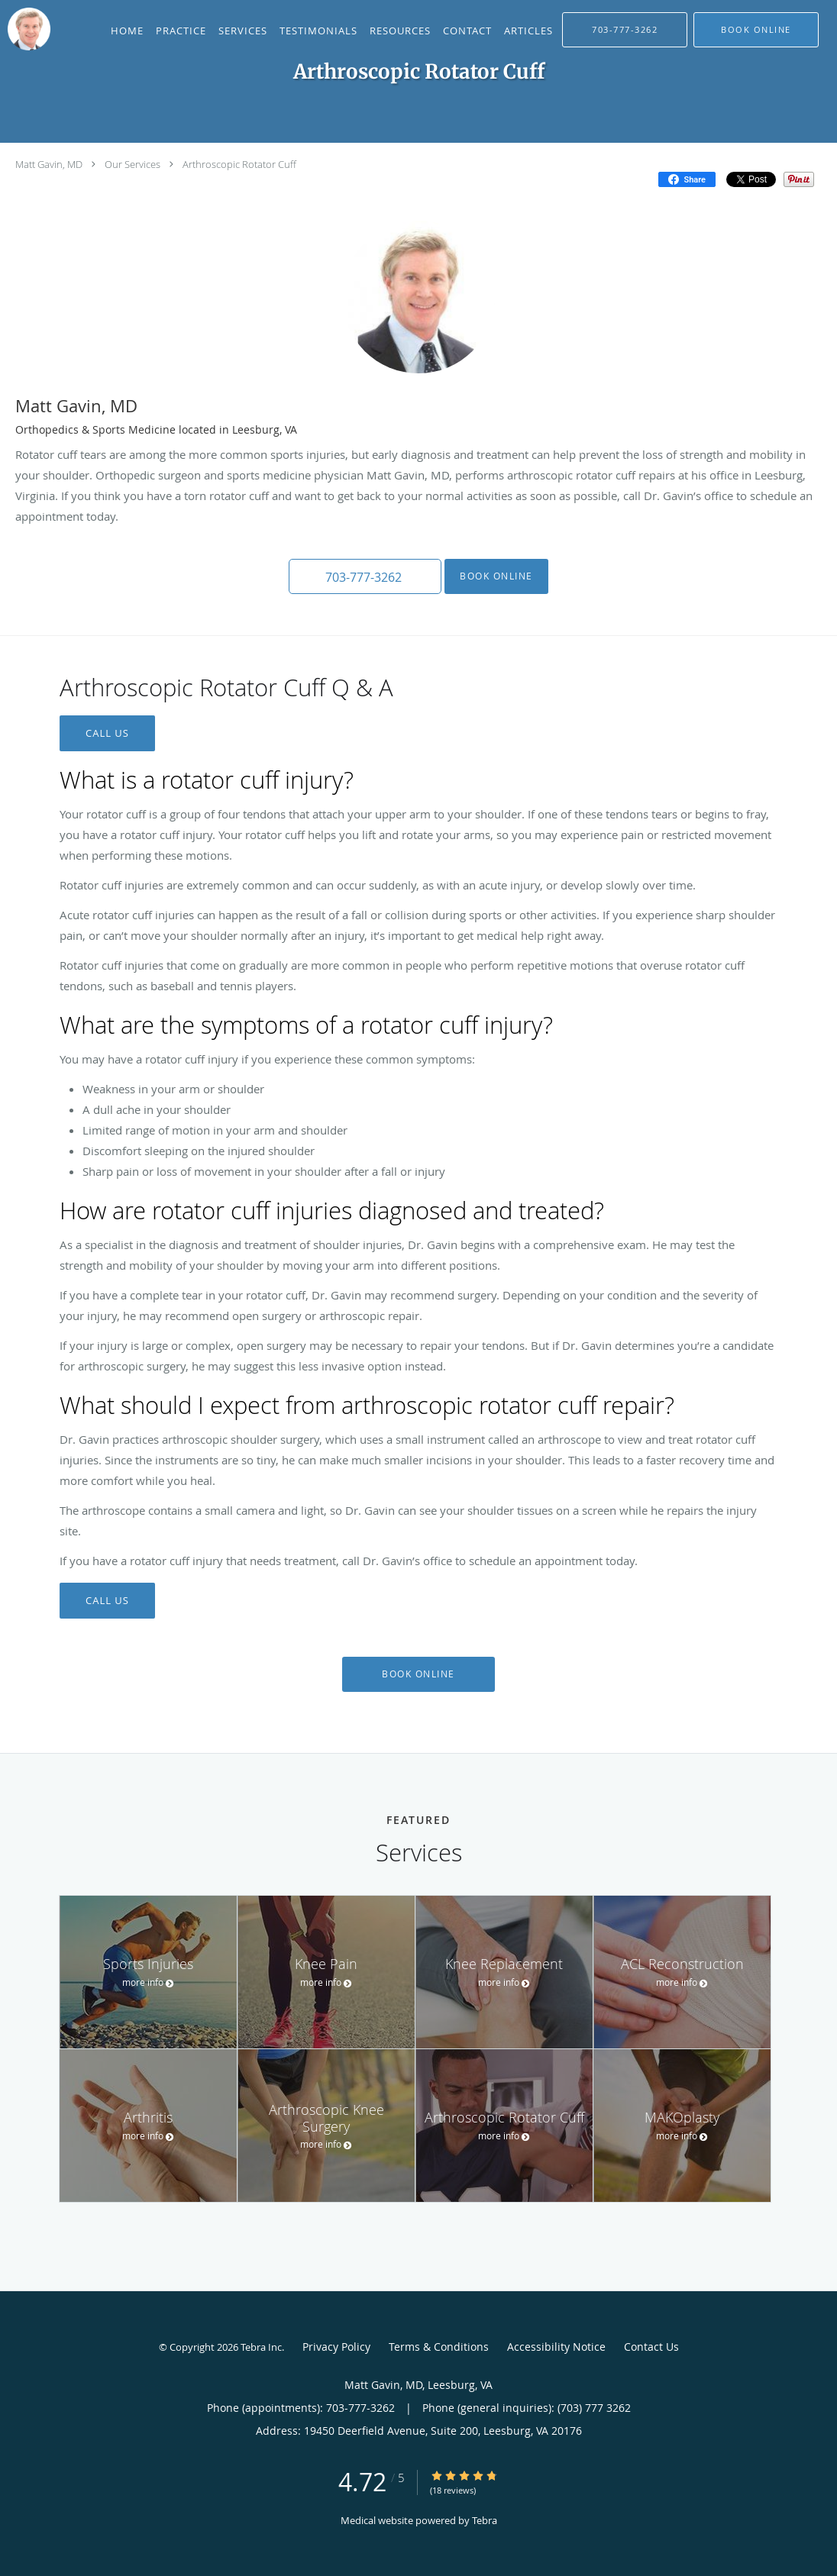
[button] (756, 29)
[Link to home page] (25, 29)
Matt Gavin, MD (48, 164)
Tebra (484, 2520)
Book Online (496, 576)
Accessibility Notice (556, 2346)
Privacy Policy (336, 2346)
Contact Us (651, 2346)
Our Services (132, 164)
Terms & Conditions (439, 2346)
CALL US (107, 733)
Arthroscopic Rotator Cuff (239, 164)
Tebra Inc (261, 2347)
